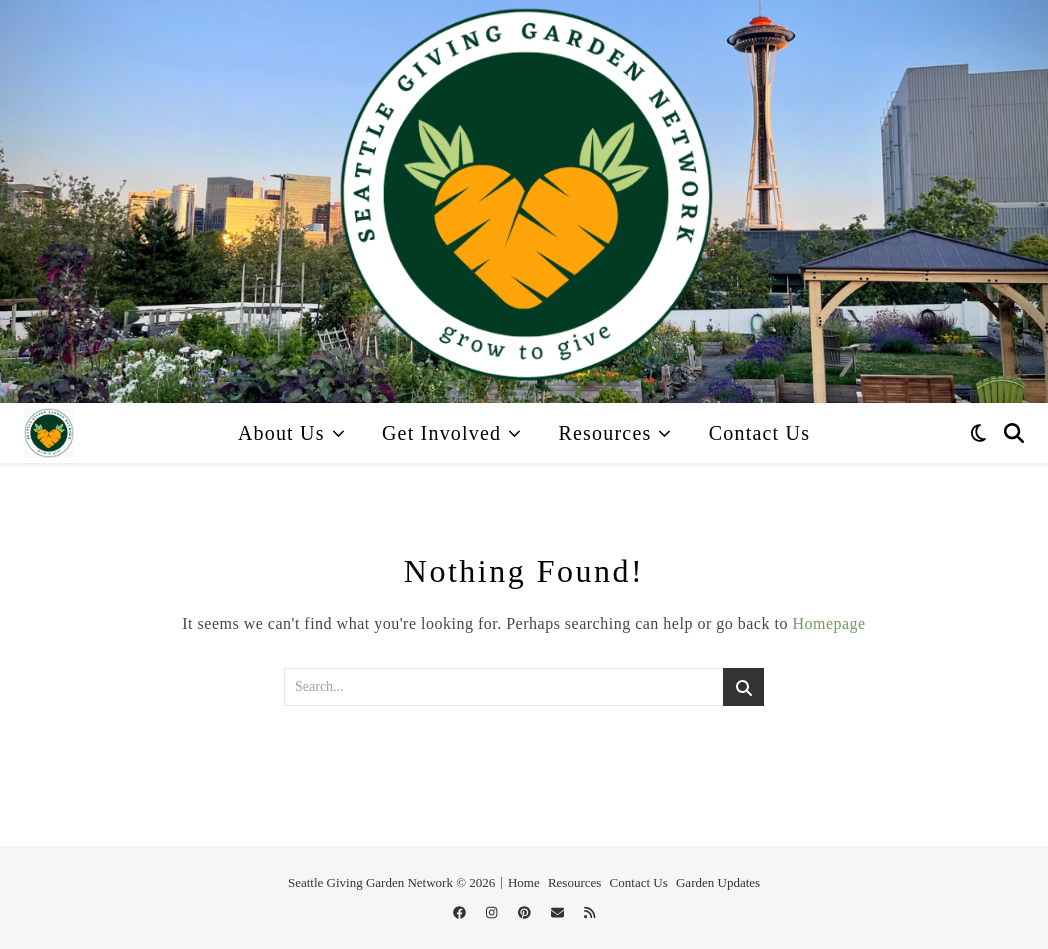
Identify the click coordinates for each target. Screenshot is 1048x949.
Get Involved (441, 433)
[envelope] (559, 912)
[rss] (589, 912)
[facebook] (461, 912)
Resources (604, 433)
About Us (281, 433)
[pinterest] (526, 912)
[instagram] (493, 912)
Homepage (828, 623)
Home (524, 882)
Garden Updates (718, 882)
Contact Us (759, 433)
